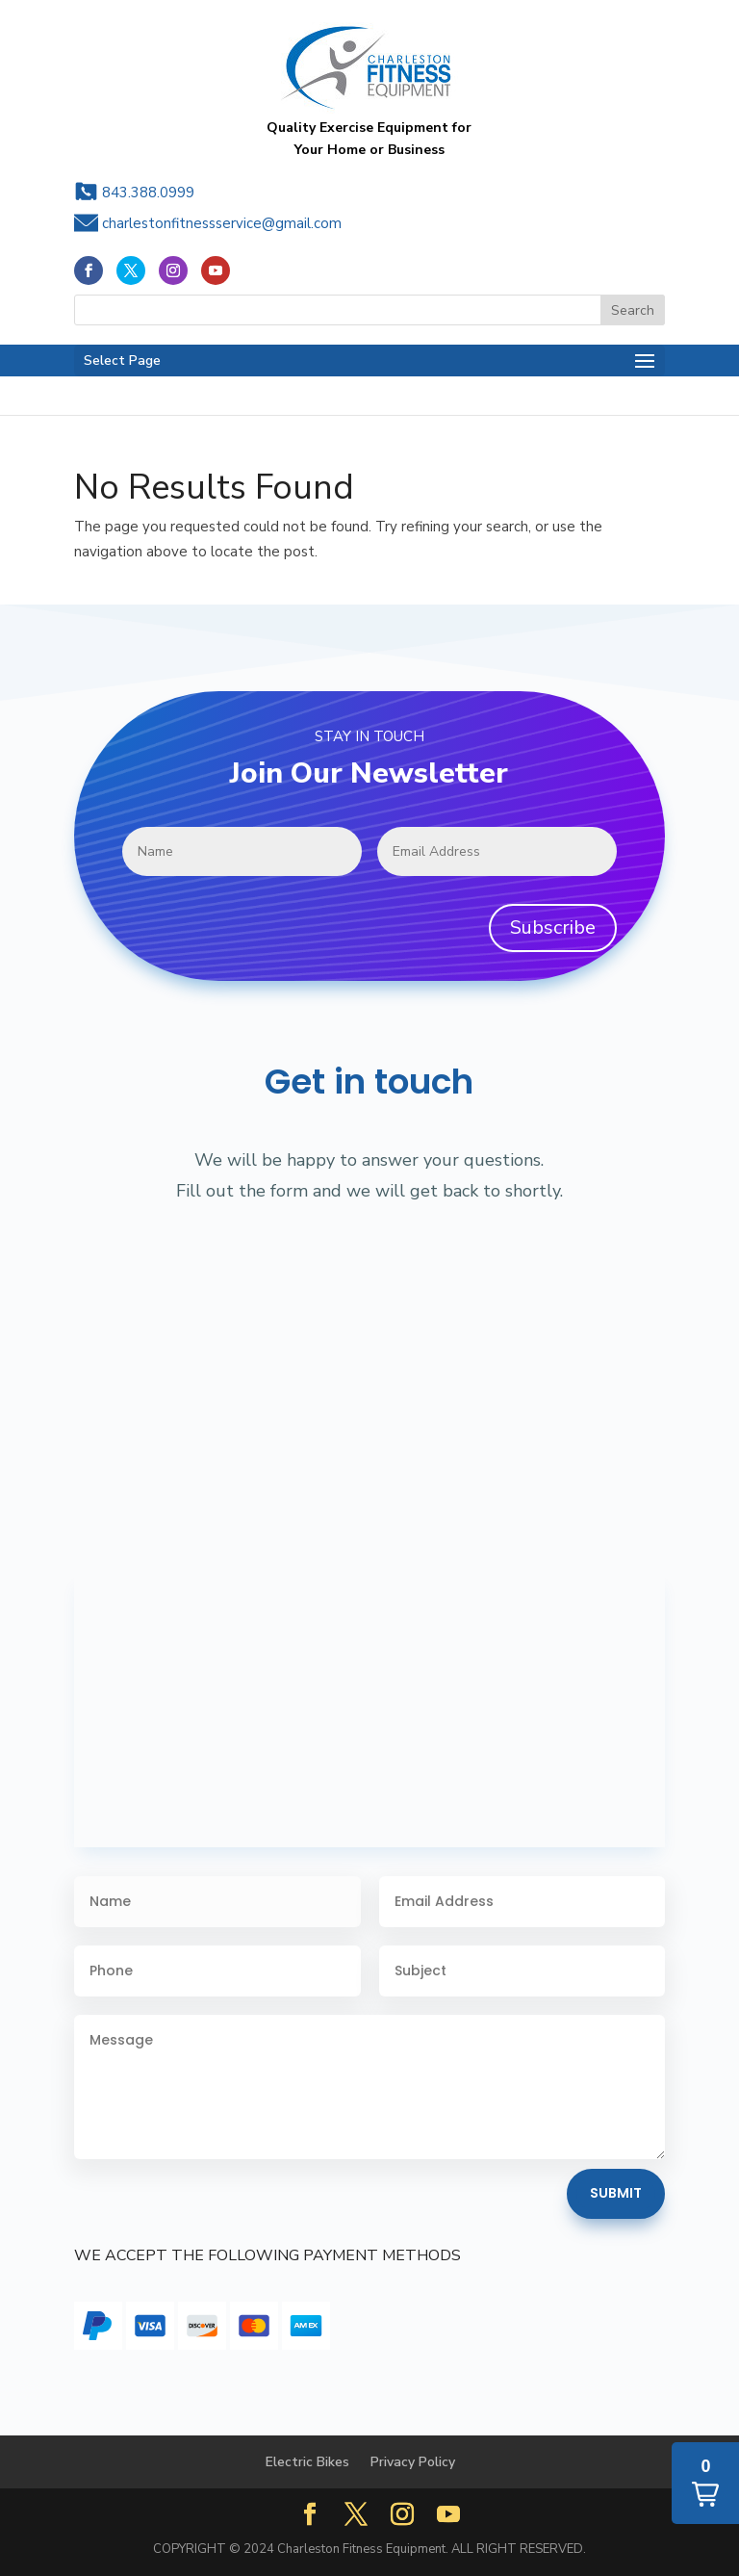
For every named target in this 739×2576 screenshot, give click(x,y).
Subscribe (553, 927)
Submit (616, 2192)
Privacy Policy (412, 2462)
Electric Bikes (307, 2462)
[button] (705, 2483)
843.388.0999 (148, 192)
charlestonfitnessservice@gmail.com (222, 223)
